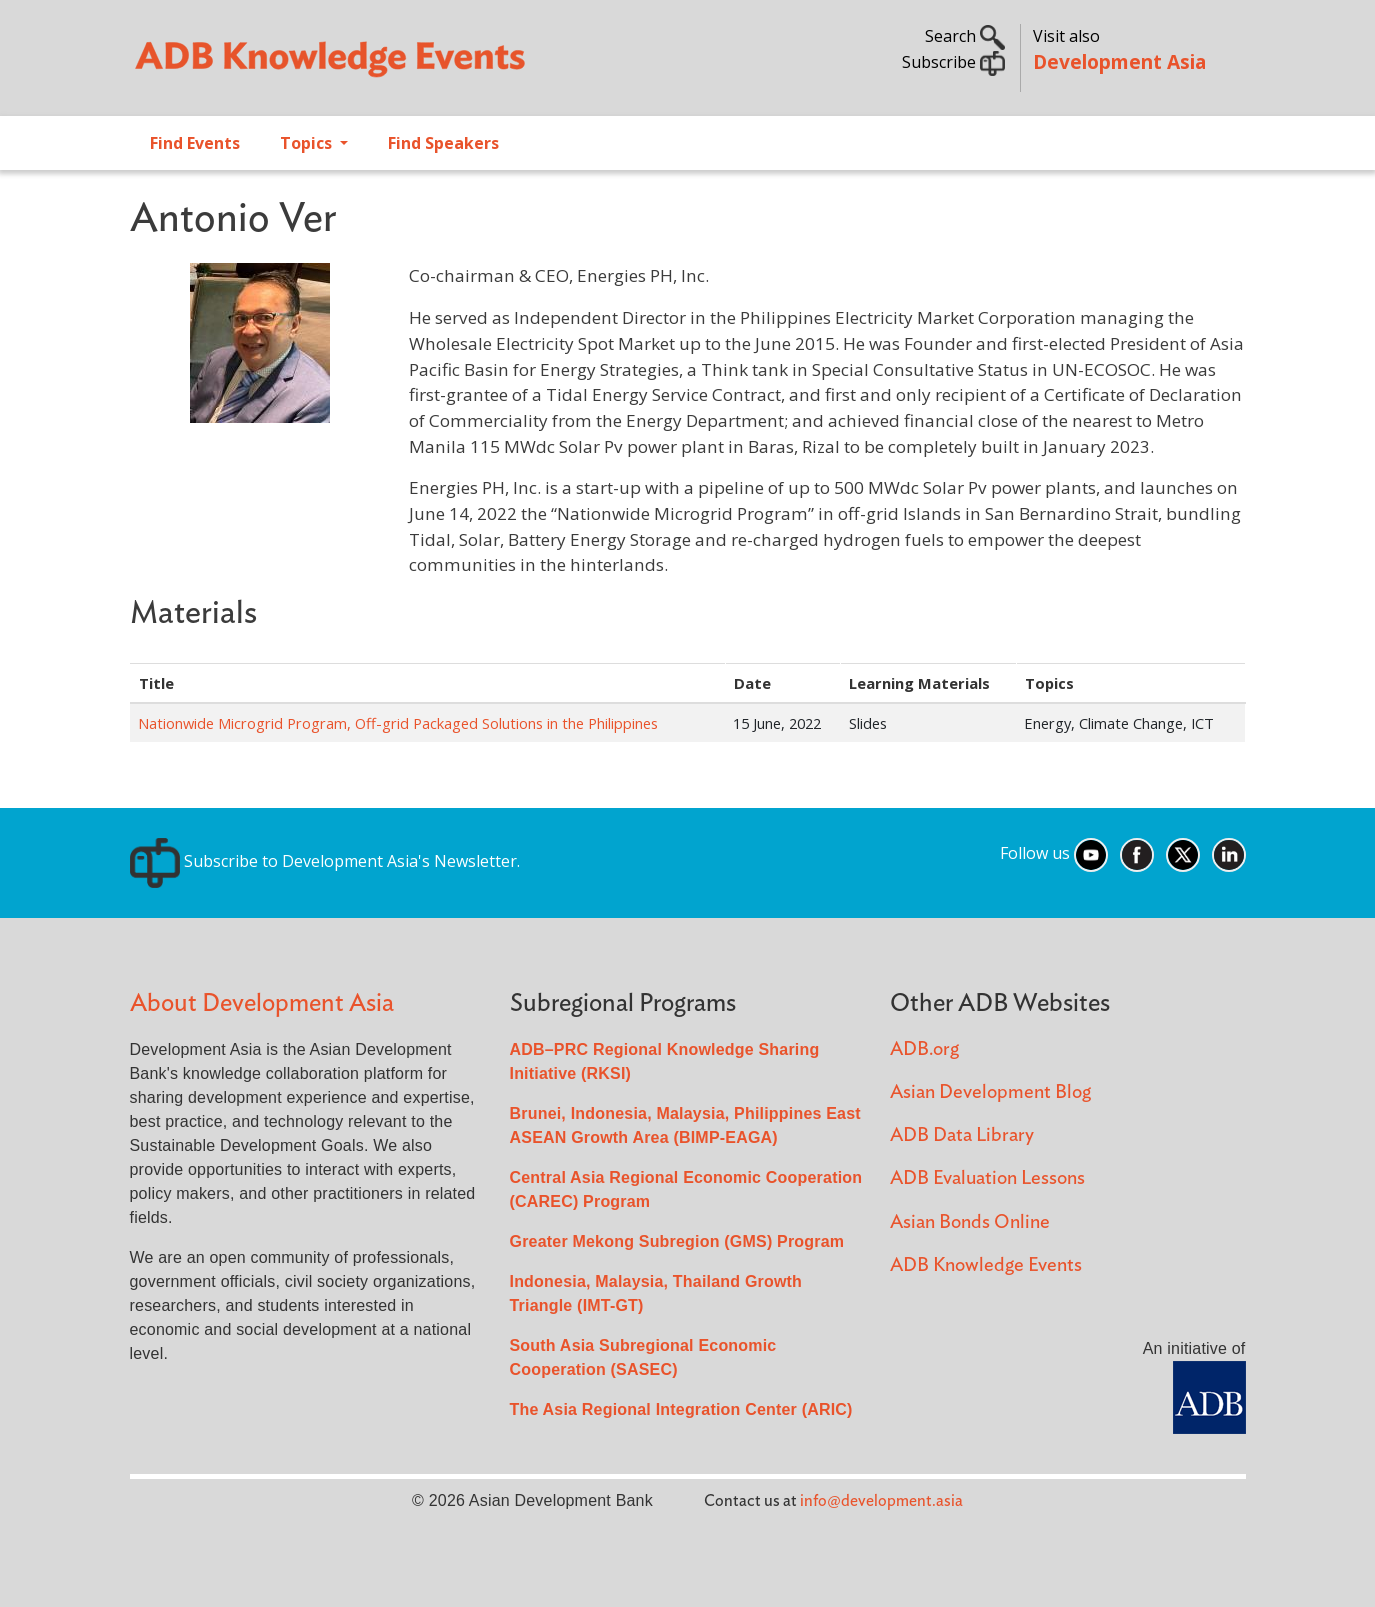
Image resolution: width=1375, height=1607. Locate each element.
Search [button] (965, 36)
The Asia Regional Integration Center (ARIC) (681, 1409)
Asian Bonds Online (970, 1222)
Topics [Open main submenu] (308, 143)
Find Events (195, 143)
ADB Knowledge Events (986, 1265)
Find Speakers (443, 143)
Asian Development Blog (990, 1092)
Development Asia (1119, 61)
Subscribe (953, 62)
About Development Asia (262, 1003)
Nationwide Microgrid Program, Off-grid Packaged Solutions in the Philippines (398, 723)
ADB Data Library (962, 1135)
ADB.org (924, 1049)
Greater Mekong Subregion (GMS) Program (677, 1241)
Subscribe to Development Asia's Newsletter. (325, 861)
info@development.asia (881, 1501)
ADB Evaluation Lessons (987, 1178)
